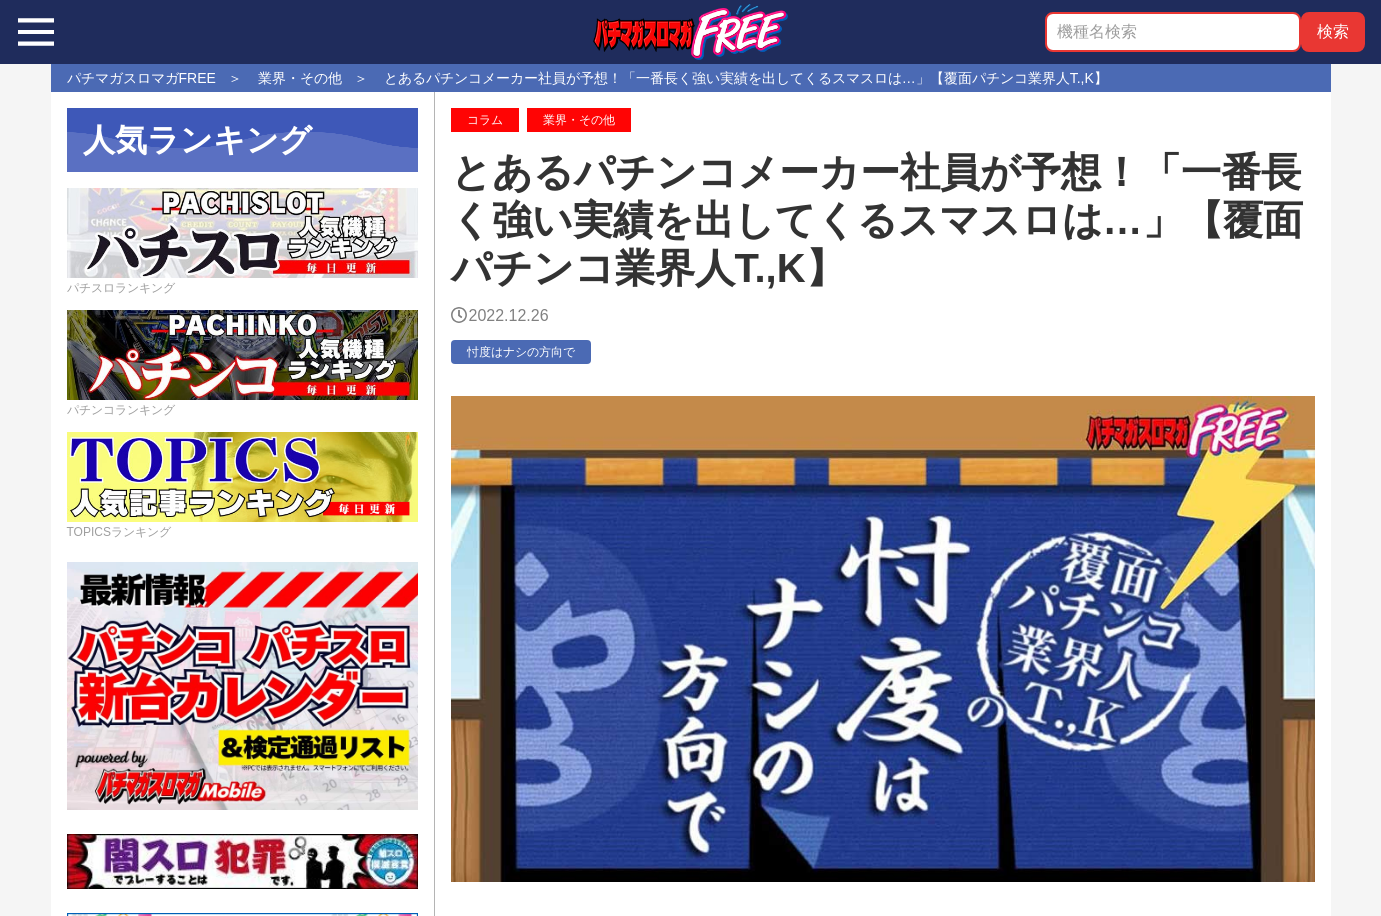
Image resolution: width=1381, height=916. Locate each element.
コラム (485, 120)
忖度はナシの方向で (521, 352)
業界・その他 (579, 120)
